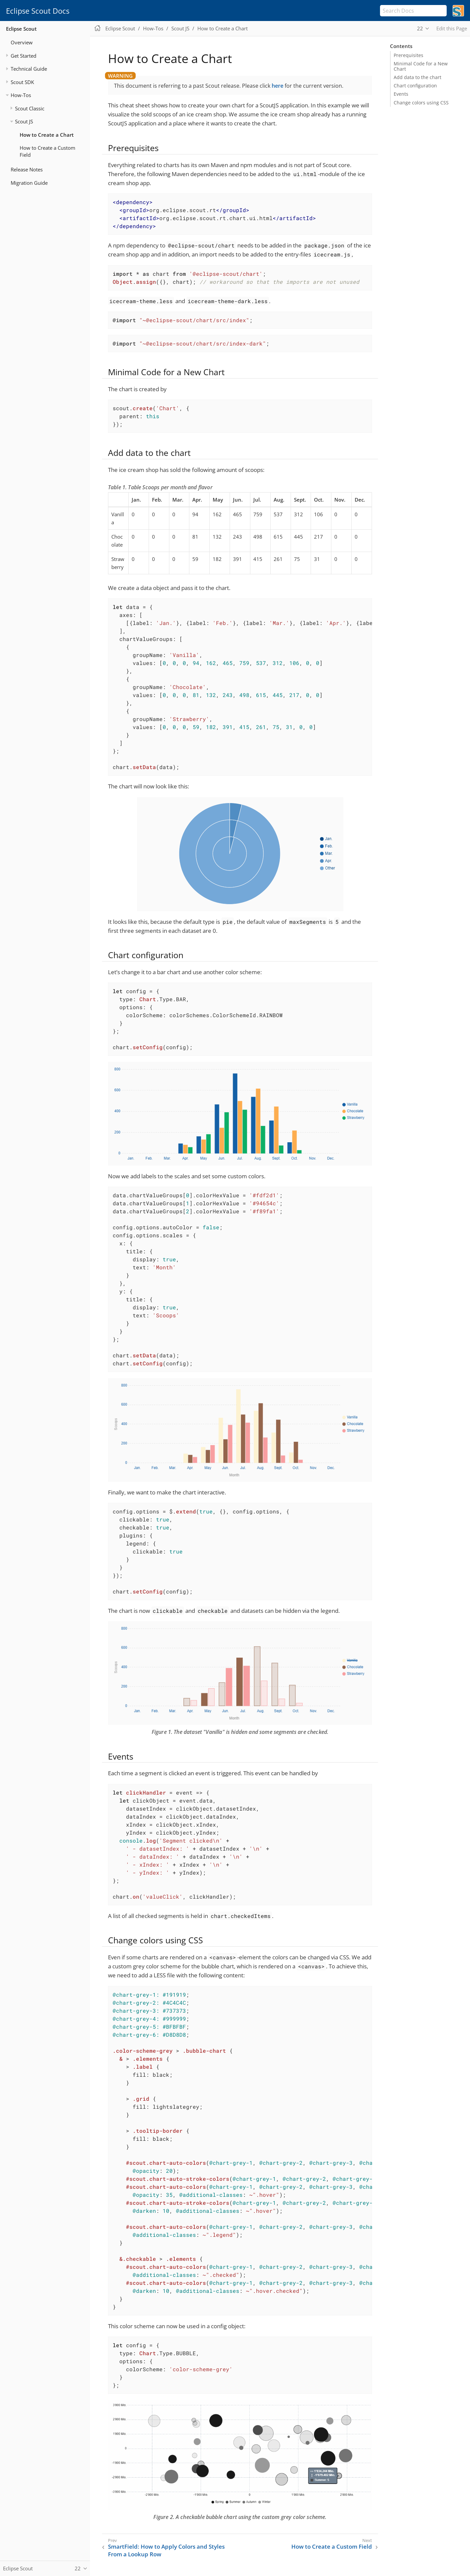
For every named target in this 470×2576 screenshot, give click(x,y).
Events (401, 94)
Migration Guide (29, 182)
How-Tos (21, 95)
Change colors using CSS (421, 103)
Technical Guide (29, 68)
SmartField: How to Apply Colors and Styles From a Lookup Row (166, 2550)
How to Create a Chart (47, 134)
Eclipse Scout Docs (37, 10)
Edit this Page (451, 28)
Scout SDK (22, 82)
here (277, 85)
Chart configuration (415, 86)
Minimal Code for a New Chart (421, 66)
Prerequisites (408, 55)
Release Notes (27, 169)
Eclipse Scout (21, 28)
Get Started (23, 55)
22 (420, 28)
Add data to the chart (417, 77)
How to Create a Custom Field (47, 151)
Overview (22, 42)
